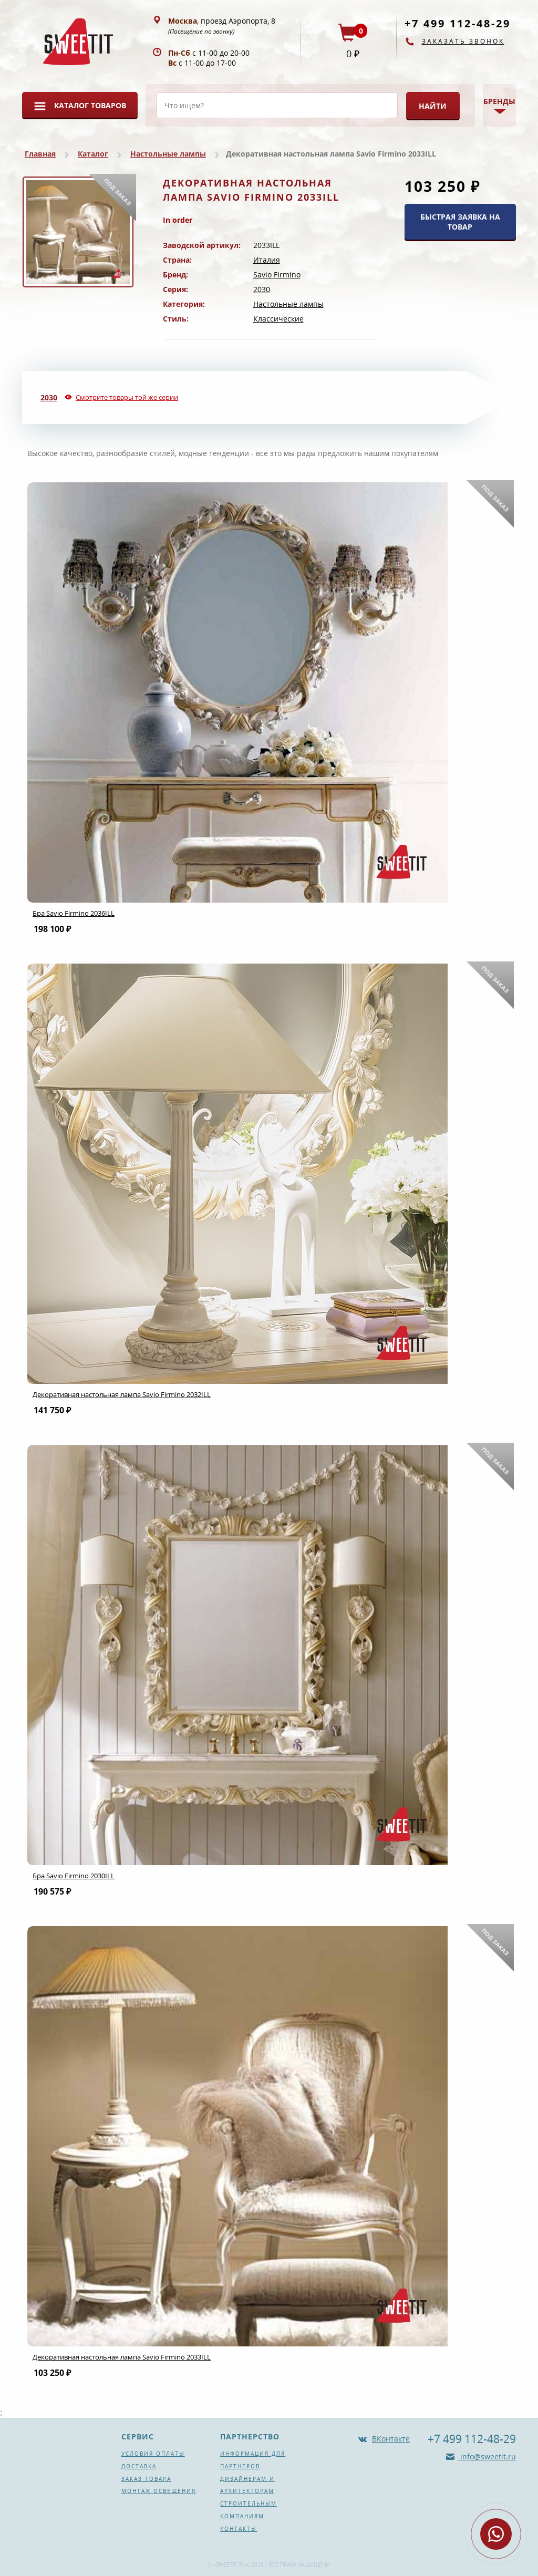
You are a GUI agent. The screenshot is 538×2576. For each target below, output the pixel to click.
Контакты (238, 2528)
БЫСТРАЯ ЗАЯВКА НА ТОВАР (460, 222)
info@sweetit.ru (487, 2456)
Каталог (93, 154)
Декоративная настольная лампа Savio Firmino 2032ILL (122, 1394)
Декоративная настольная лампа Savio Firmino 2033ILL (122, 2357)
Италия (266, 260)
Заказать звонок (463, 41)
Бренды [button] (499, 101)
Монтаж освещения (158, 2491)
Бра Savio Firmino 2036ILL (74, 913)
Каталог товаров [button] (90, 105)
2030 (261, 289)
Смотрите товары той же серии (127, 397)
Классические (278, 319)
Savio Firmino (277, 275)
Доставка (139, 2466)
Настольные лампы (168, 154)
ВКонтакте (391, 2439)
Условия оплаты (153, 2453)
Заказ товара (146, 2478)
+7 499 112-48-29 (458, 23)
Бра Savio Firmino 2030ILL (74, 1875)
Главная (40, 154)
